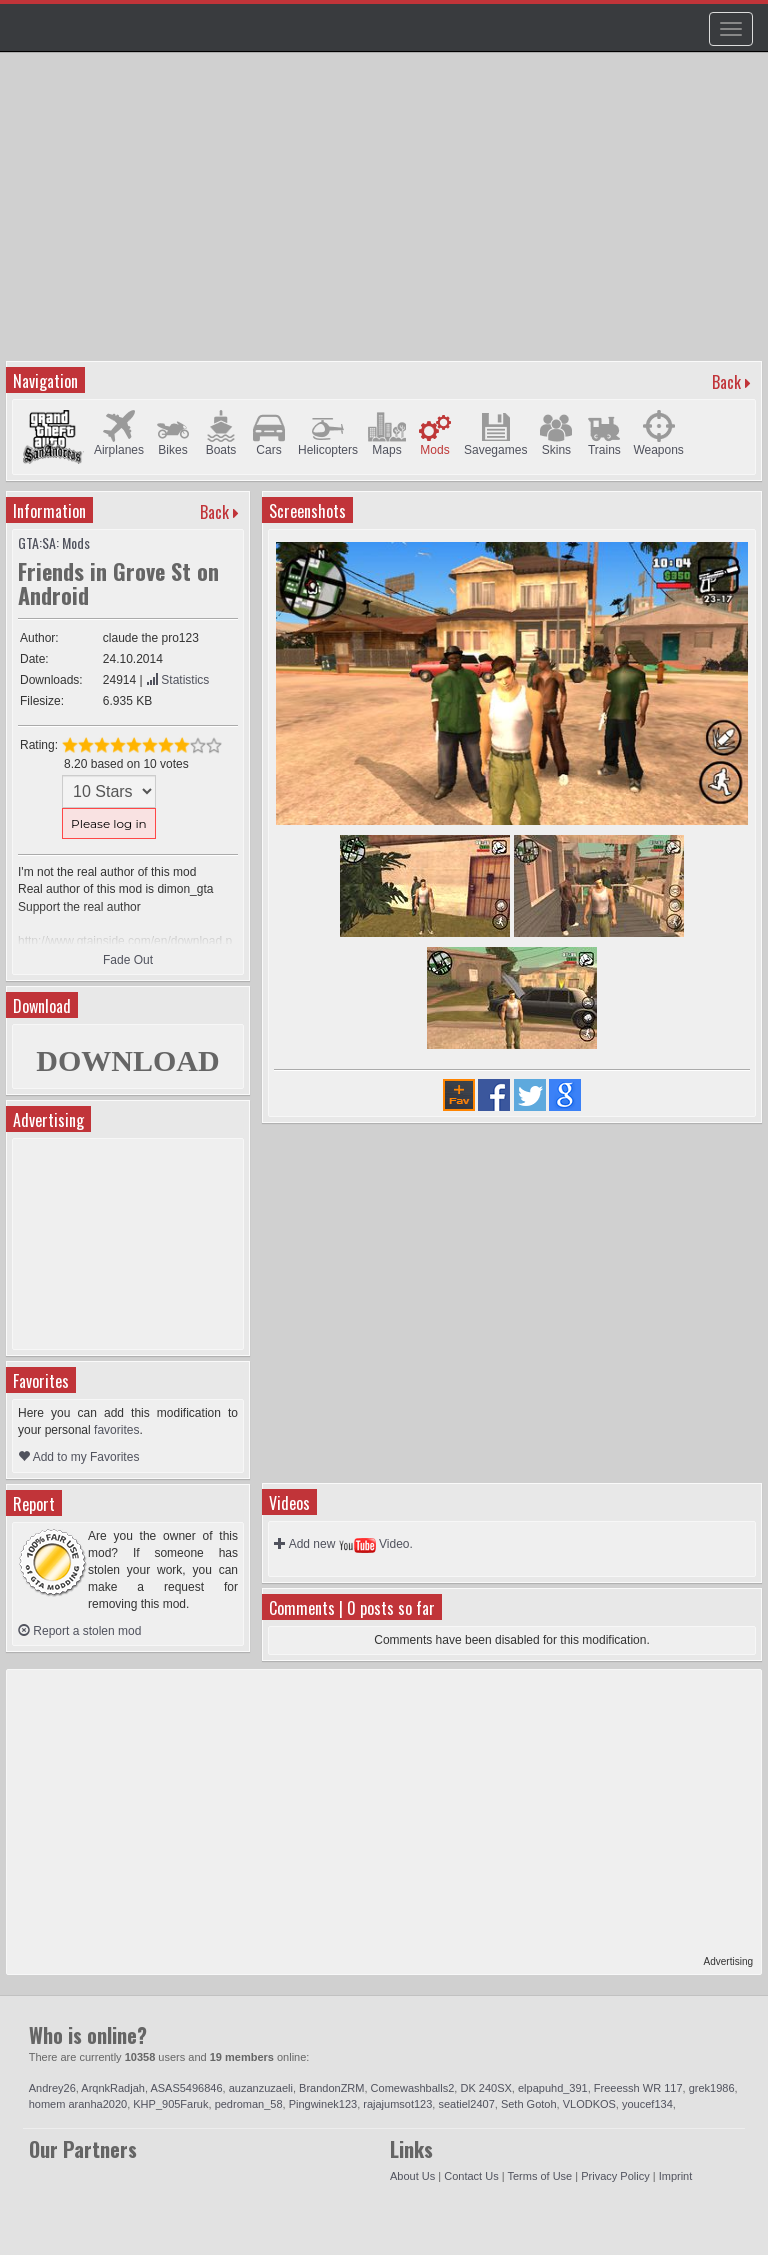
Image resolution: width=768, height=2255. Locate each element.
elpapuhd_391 (553, 2088)
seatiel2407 (466, 2104)
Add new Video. (343, 1544)
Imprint (676, 2176)
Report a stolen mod (79, 1631)
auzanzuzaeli (261, 2088)
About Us (412, 2176)
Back (726, 382)
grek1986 (712, 2088)
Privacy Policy (615, 2176)
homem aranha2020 (78, 2104)
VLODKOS (589, 2104)
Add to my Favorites (78, 1457)
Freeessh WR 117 (638, 2088)
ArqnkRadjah (113, 2088)
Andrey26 (52, 2088)
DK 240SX (485, 2088)
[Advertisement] (386, 216)
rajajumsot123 (397, 2104)
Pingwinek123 (323, 2104)
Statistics (177, 680)
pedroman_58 (249, 2104)
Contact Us (471, 2176)
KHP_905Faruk (170, 2104)
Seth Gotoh (529, 2104)
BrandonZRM (331, 2088)
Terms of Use (539, 2176)
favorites (116, 1430)
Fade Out (128, 960)
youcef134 (647, 2104)
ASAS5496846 (186, 2088)
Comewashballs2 (413, 2088)
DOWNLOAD (127, 1060)
